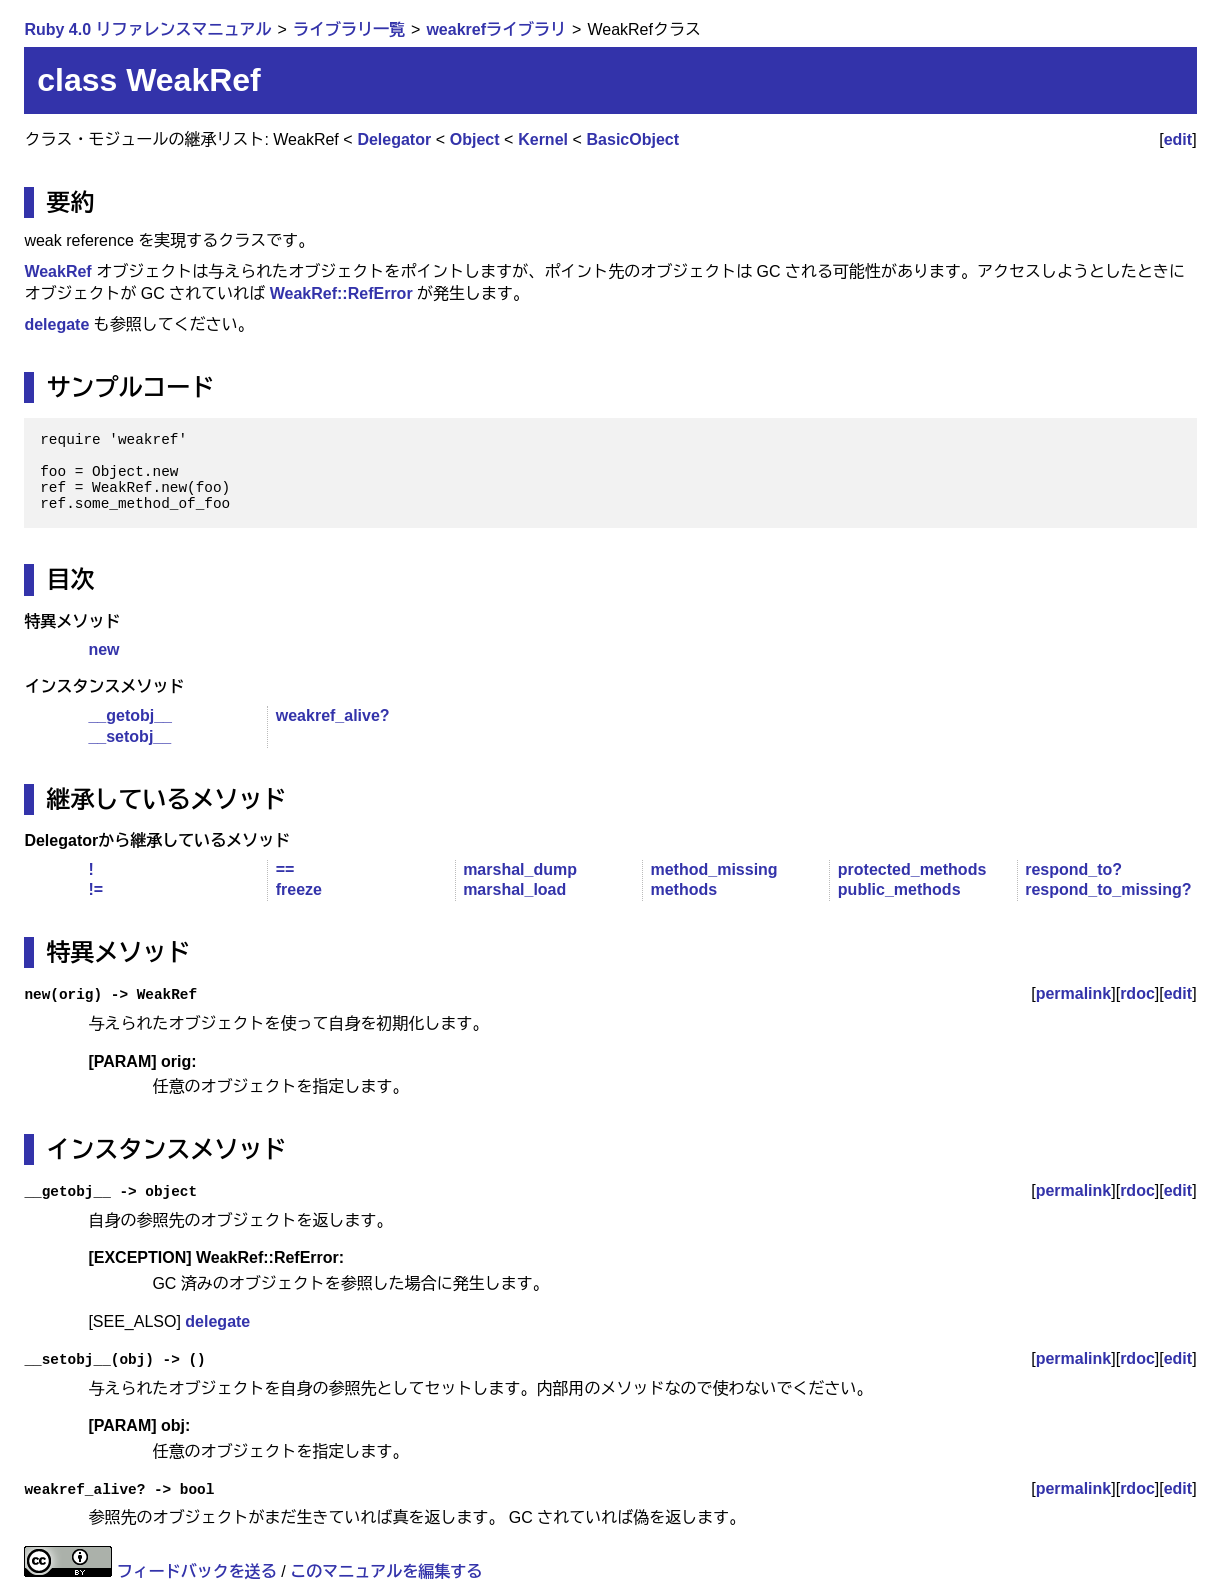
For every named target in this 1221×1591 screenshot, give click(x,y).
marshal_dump (520, 869)
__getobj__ (130, 715)
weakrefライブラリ (496, 29)
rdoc (1137, 993)
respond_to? (1073, 869)
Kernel (543, 139)
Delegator (394, 139)
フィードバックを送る (197, 1571)
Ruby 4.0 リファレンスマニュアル (147, 29)
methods (683, 889)
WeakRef (57, 271)
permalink (1074, 993)
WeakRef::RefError (341, 293)
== (285, 869)
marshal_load (514, 889)
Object (475, 139)
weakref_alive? (333, 715)
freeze (299, 889)
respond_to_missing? (1108, 889)
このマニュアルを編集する (386, 1571)
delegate (56, 324)
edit (1178, 139)
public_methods (899, 889)
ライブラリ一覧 (349, 29)
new (103, 649)
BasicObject (633, 139)
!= (95, 889)
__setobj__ (129, 736)
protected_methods (912, 869)
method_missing (713, 869)
